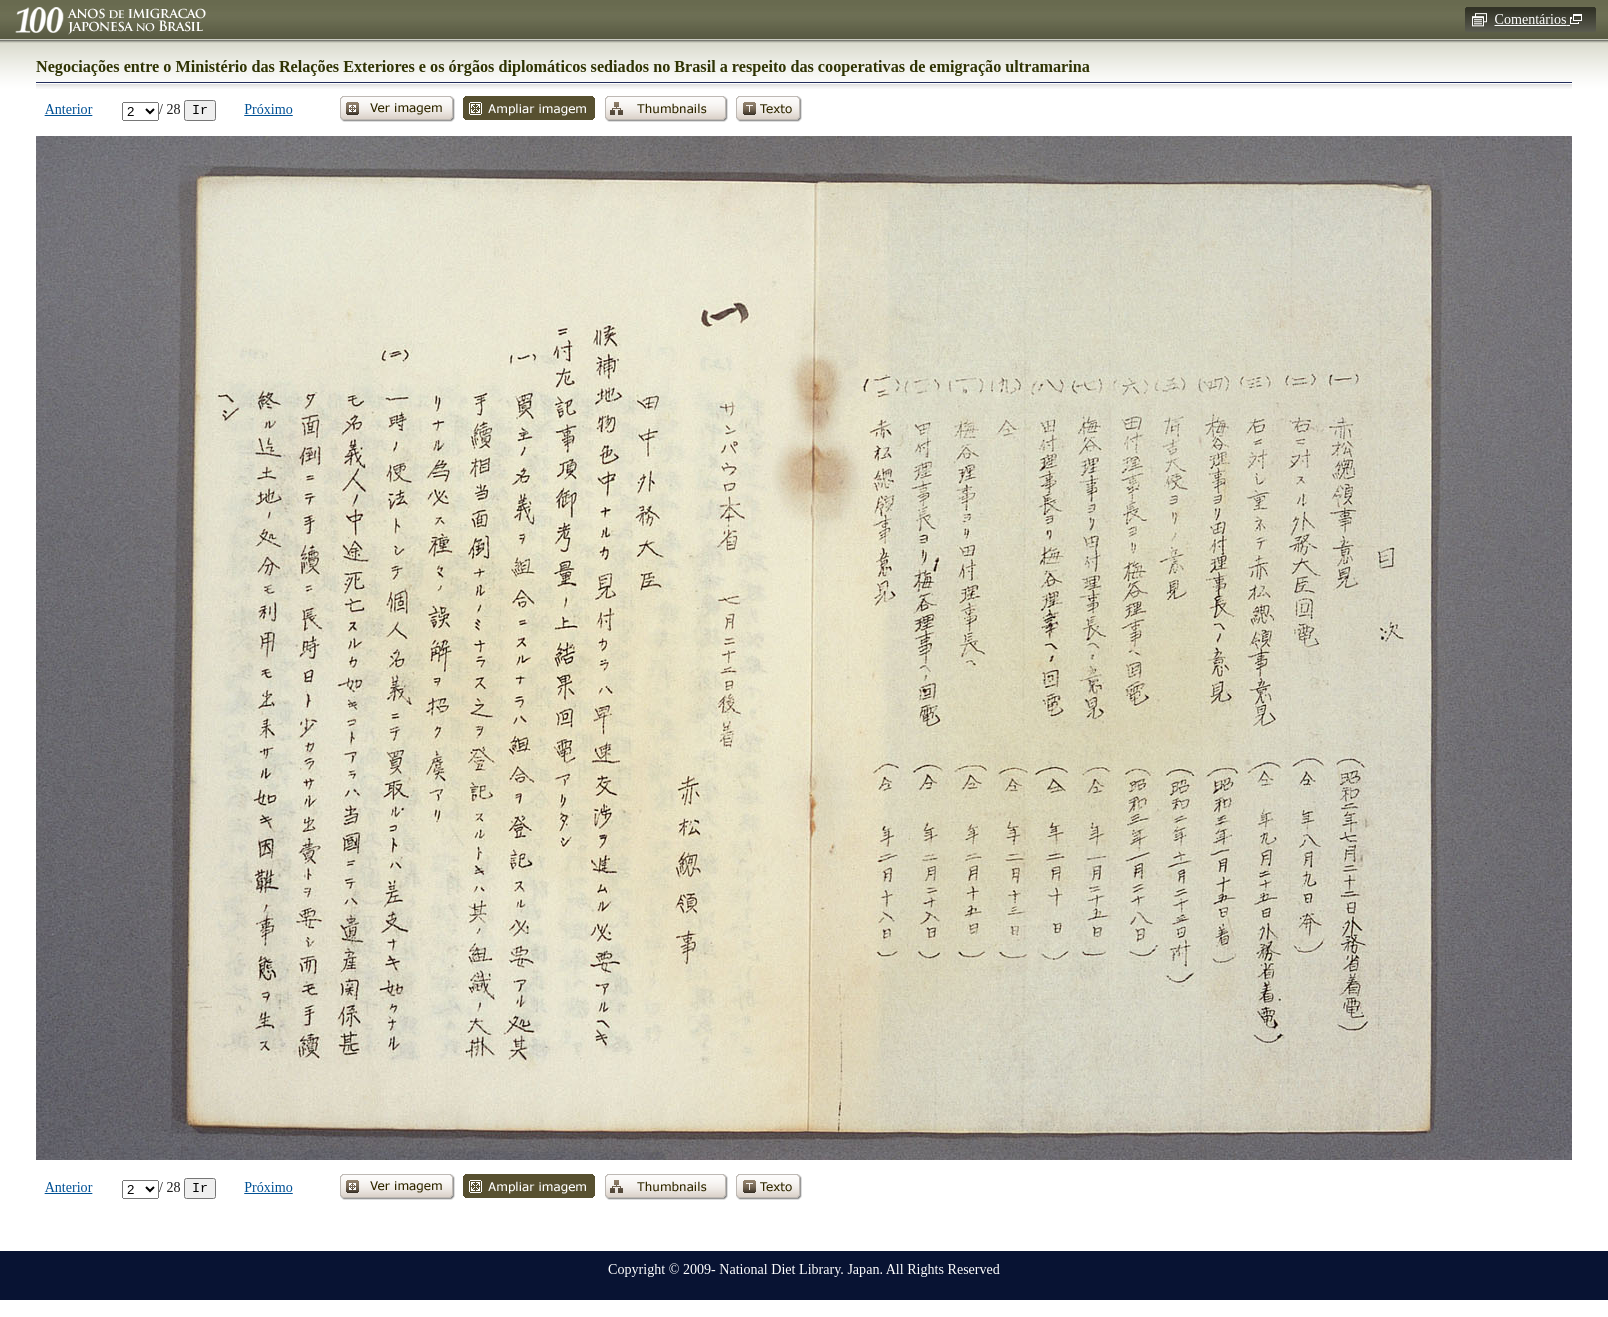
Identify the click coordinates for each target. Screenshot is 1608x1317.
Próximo (268, 109)
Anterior (69, 109)
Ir (200, 109)
